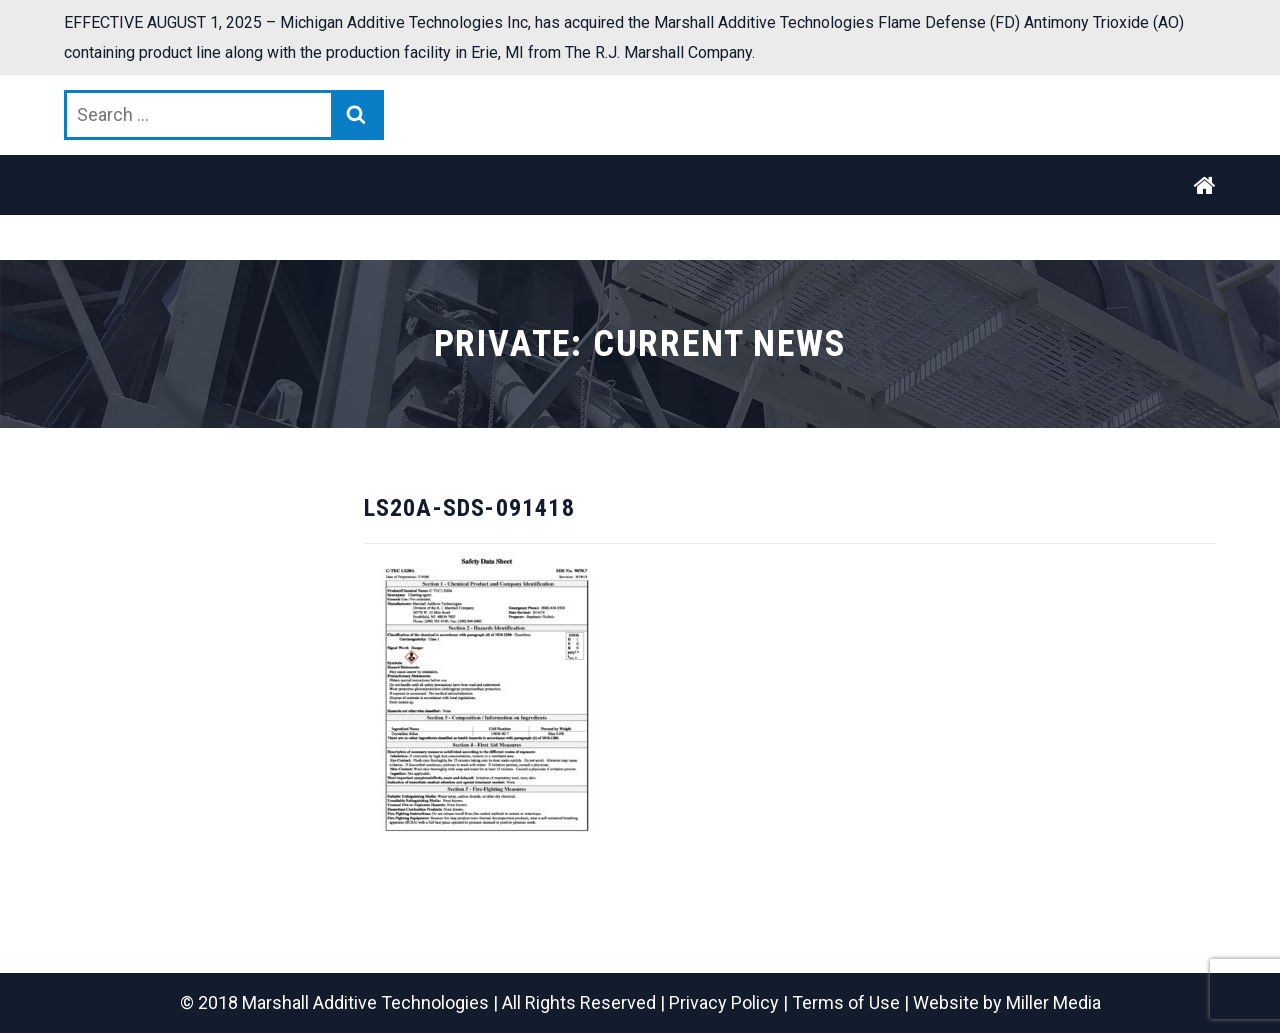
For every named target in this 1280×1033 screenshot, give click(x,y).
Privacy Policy (724, 1002)
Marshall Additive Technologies (365, 1002)
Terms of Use (846, 1002)
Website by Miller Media (1007, 1002)
